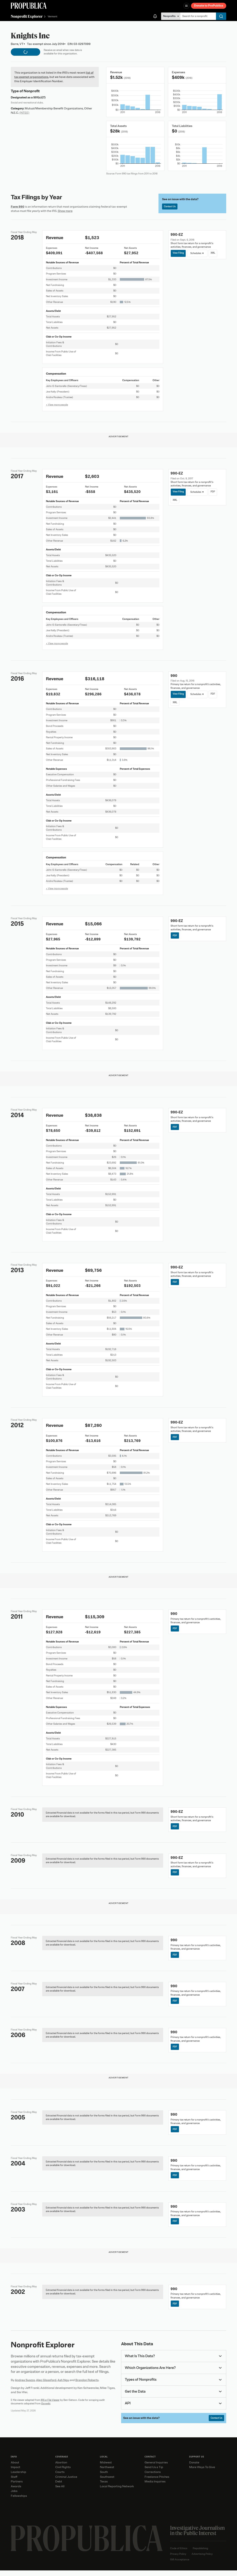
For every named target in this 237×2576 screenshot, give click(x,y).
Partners (17, 2487)
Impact (15, 2473)
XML (214, 253)
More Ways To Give (202, 2473)
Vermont (52, 16)
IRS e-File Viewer (50, 2405)
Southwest (107, 2482)
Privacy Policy (178, 2559)
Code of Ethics (178, 2554)
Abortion (61, 2468)
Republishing (200, 2554)
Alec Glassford (46, 2385)
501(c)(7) (39, 97)
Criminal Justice (66, 2482)
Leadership (18, 2477)
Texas (104, 2487)
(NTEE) (24, 113)
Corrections (153, 2477)
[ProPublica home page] (87, 2544)
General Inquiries (156, 2468)
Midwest (106, 2468)
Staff (14, 2482)
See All (60, 2492)
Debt (58, 2487)
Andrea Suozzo (25, 2385)
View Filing (179, 253)
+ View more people (57, 404)
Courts (60, 2477)
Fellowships (19, 2501)
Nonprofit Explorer (27, 16)
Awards (16, 2492)
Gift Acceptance (179, 2565)
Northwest (107, 2473)
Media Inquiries (155, 2487)
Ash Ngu (63, 2385)
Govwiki (45, 2408)
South (104, 2477)
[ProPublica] (29, 6)
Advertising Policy (202, 2559)
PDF (214, 492)
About (15, 2468)
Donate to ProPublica (208, 5)
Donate (194, 2468)
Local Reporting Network (117, 2492)
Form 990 (17, 207)
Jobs (14, 2497)
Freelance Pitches (157, 2482)
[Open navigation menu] (186, 6)
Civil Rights (63, 2473)
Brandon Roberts (87, 2385)
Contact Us (170, 206)
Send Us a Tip (154, 2473)
